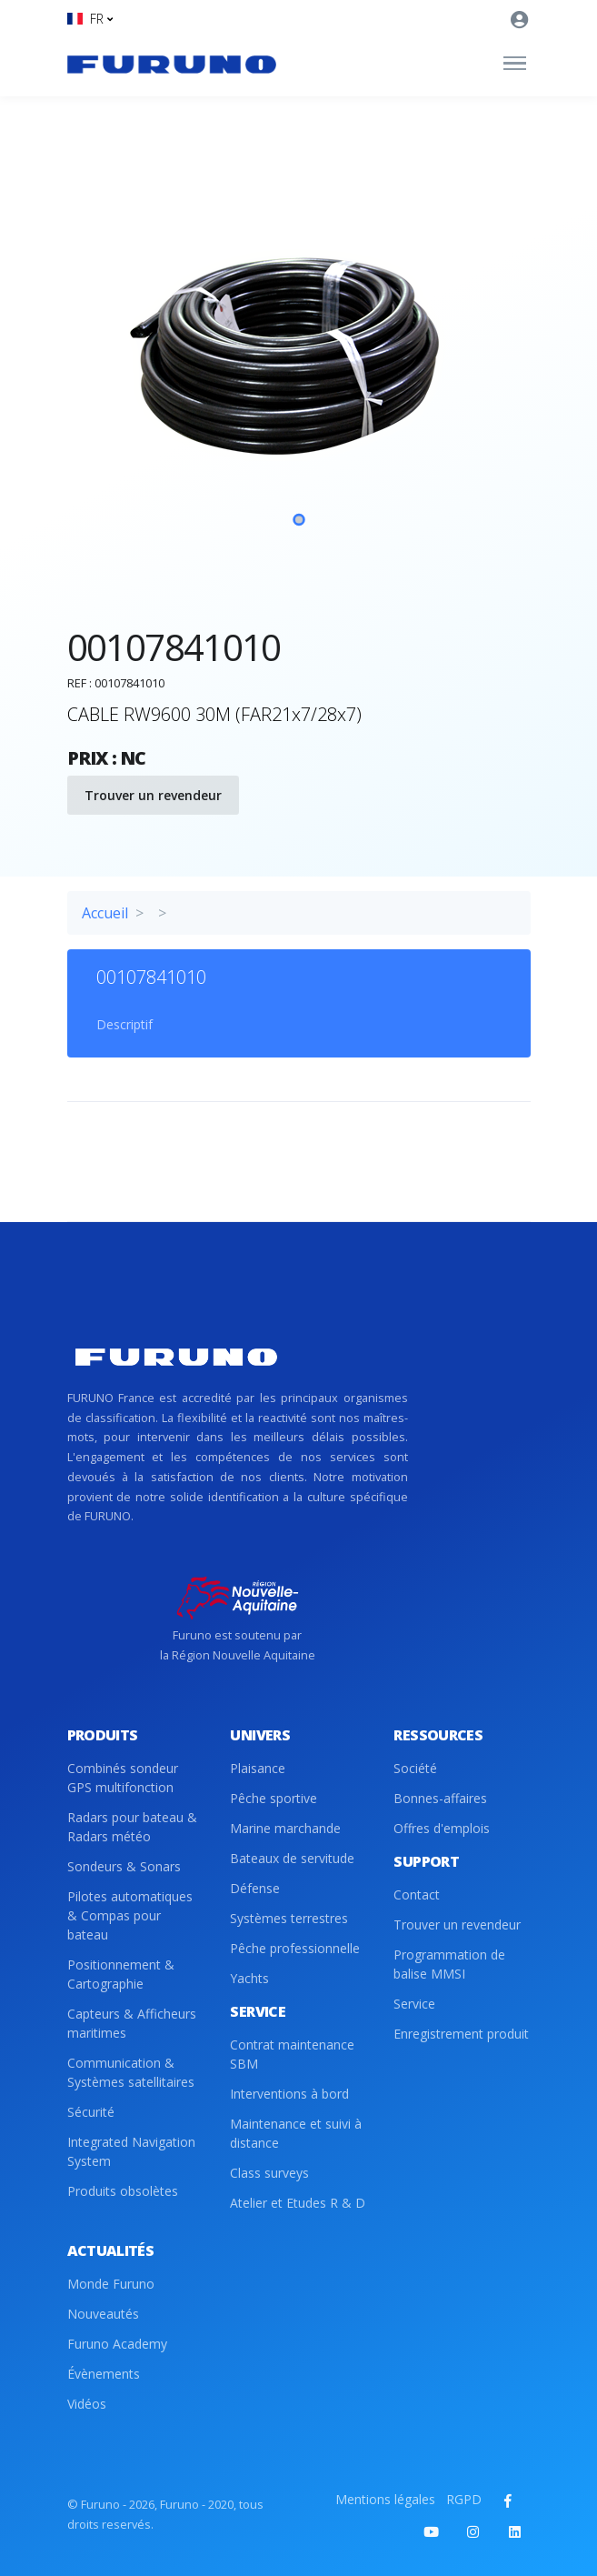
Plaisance (257, 1768)
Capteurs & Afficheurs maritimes (131, 2023)
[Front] (171, 63)
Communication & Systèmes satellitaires (130, 2072)
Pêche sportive (273, 1798)
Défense (255, 1888)
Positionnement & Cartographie (120, 1974)
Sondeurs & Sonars (124, 1866)
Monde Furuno (110, 2283)
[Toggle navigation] (515, 63)
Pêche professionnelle (295, 1948)
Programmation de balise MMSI (449, 1964)
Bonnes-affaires (440, 1798)
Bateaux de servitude (292, 1858)
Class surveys (269, 2172)
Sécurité (90, 2111)
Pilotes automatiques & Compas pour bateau (130, 1915)
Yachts (249, 1978)
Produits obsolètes (122, 2191)
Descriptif (124, 1024)
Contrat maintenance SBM (292, 2054)
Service (414, 2003)
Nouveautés (103, 2313)
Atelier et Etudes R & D (297, 2202)
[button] (90, 18)
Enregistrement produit (461, 2033)
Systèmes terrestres (289, 1918)
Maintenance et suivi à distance (296, 2133)
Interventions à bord (289, 2093)
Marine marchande (285, 1828)
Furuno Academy (117, 2343)
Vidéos (86, 2403)
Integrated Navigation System (131, 2151)
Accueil (105, 913)
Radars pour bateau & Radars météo (132, 1827)
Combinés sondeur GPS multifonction (122, 1777)
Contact (416, 1894)
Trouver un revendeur (153, 795)
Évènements (103, 2373)
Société (415, 1768)
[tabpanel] (299, 395)
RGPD (464, 2499)
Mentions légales (385, 2499)
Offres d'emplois (441, 1828)
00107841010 (151, 977)
